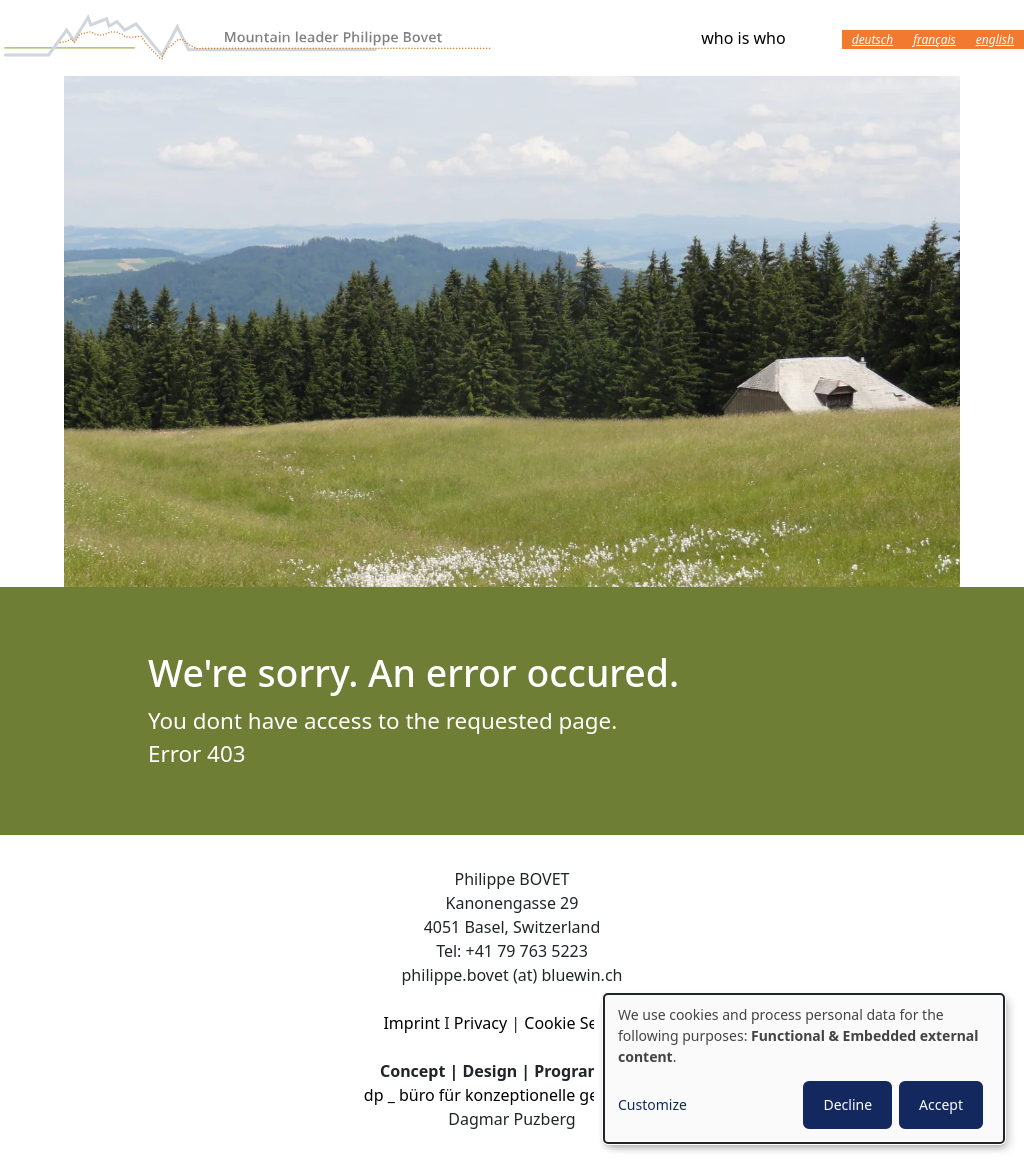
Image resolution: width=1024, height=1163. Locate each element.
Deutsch (872, 39)
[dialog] (804, 1068)
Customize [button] (652, 1104)
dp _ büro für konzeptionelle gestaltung (512, 1095)
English (995, 39)
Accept (941, 1104)
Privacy (480, 1023)
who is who (743, 38)
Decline (847, 1104)
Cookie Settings (582, 1023)
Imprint (411, 1023)
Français (934, 39)
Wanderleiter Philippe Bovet (250, 38)
